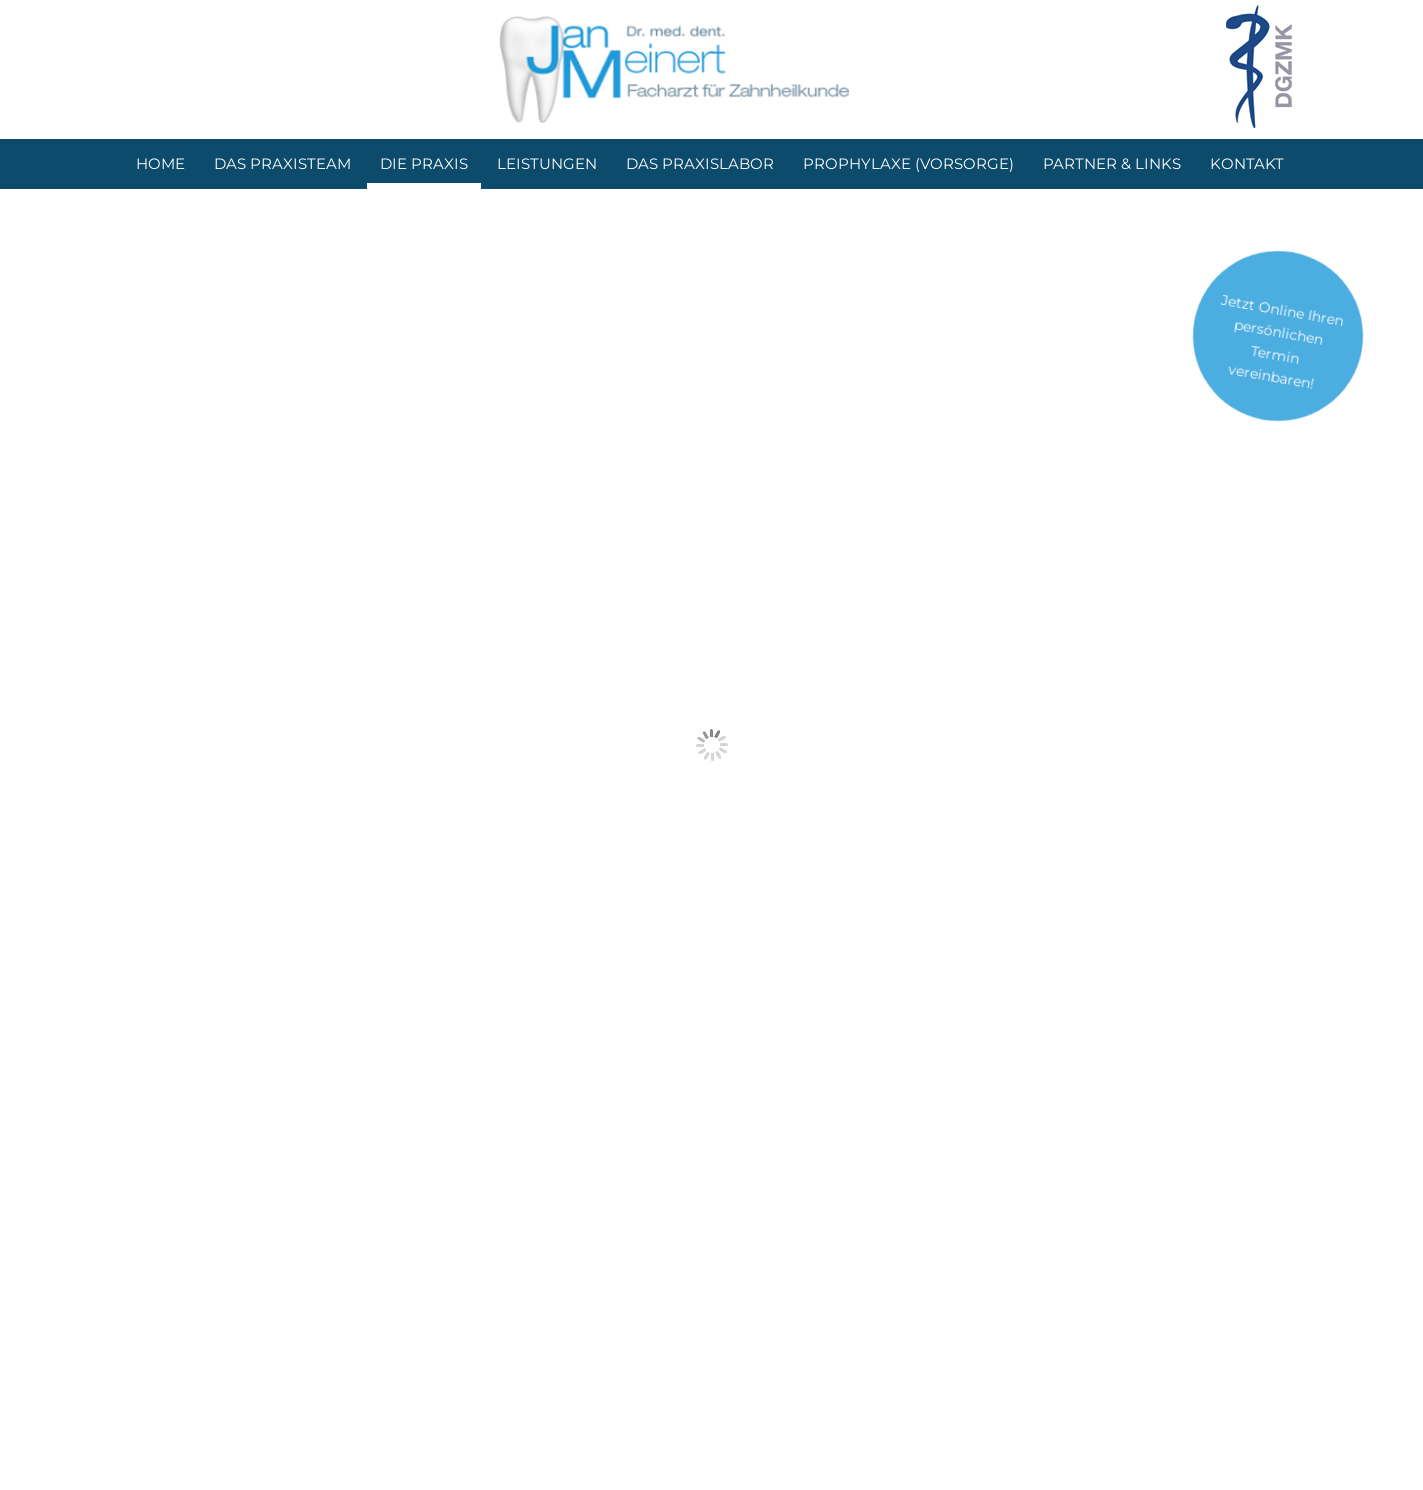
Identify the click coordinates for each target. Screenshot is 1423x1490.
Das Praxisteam (282, 163)
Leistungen (547, 163)
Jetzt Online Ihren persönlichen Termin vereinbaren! (1282, 342)
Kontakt (1247, 163)
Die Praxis (424, 163)
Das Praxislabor (700, 163)
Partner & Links (1112, 163)
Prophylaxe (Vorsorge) (908, 163)
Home (160, 163)
